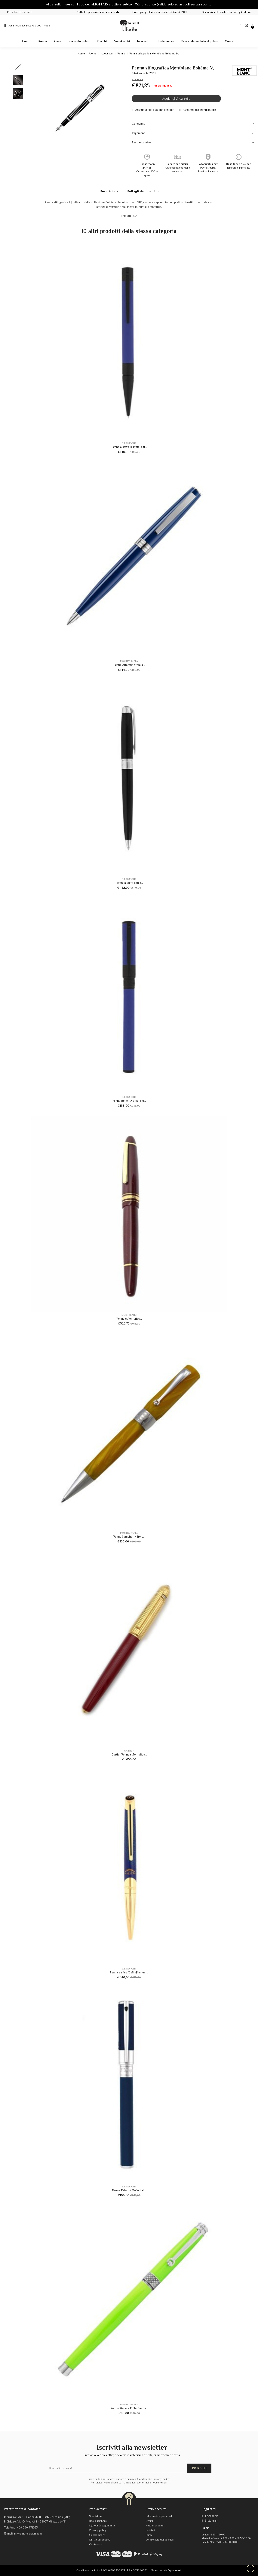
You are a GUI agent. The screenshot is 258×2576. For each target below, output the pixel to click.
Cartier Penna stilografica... (129, 1754)
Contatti (230, 41)
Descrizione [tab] (109, 191)
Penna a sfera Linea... (129, 883)
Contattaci (95, 2544)
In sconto (143, 41)
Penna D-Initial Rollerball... (129, 2190)
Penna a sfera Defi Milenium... (129, 1972)
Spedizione (95, 2516)
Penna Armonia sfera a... (129, 665)
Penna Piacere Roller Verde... (129, 2408)
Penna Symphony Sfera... (129, 1536)
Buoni (149, 2534)
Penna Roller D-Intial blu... (129, 1100)
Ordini (149, 2520)
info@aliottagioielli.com (28, 2533)
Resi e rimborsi (98, 2520)
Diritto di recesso (99, 2539)
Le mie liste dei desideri (160, 2539)
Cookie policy (97, 2534)
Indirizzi (150, 2530)
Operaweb (175, 2570)
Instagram (210, 2520)
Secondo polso (79, 41)
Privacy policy (97, 2530)
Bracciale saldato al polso (199, 41)
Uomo (26, 41)
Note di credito (155, 2525)
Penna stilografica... (129, 1318)
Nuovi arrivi (122, 41)
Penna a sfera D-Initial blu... (129, 447)
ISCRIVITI (199, 2468)
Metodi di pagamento (102, 2525)
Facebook (210, 2516)
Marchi (102, 41)
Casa (57, 41)
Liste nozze (166, 41)
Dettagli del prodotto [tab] (142, 191)
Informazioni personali (159, 2516)
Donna (42, 41)
